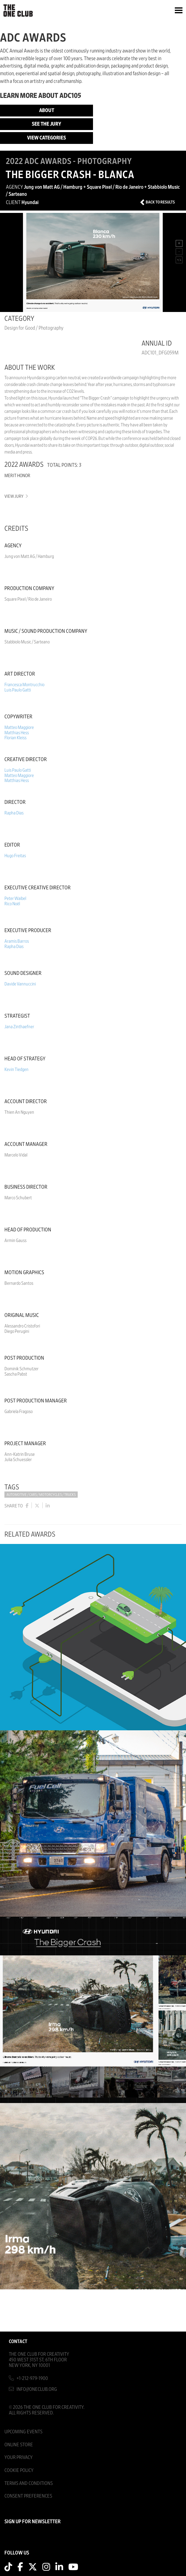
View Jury (15, 496)
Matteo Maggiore (19, 727)
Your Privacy (18, 2457)
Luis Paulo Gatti (17, 690)
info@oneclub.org (36, 2389)
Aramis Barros (16, 941)
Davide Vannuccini (20, 984)
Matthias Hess (16, 732)
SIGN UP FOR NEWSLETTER (32, 2521)
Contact (18, 2341)
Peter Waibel (15, 898)
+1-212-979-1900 (32, 2378)
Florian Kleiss (15, 737)
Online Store (18, 2444)
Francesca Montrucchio (24, 684)
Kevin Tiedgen (16, 1069)
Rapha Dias (14, 813)
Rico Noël (12, 903)
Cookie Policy (19, 2470)
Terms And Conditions (28, 2483)
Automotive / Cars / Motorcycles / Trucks (41, 1495)
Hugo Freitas (15, 855)
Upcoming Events (23, 2431)
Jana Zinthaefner (19, 1026)
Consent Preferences (28, 2495)
